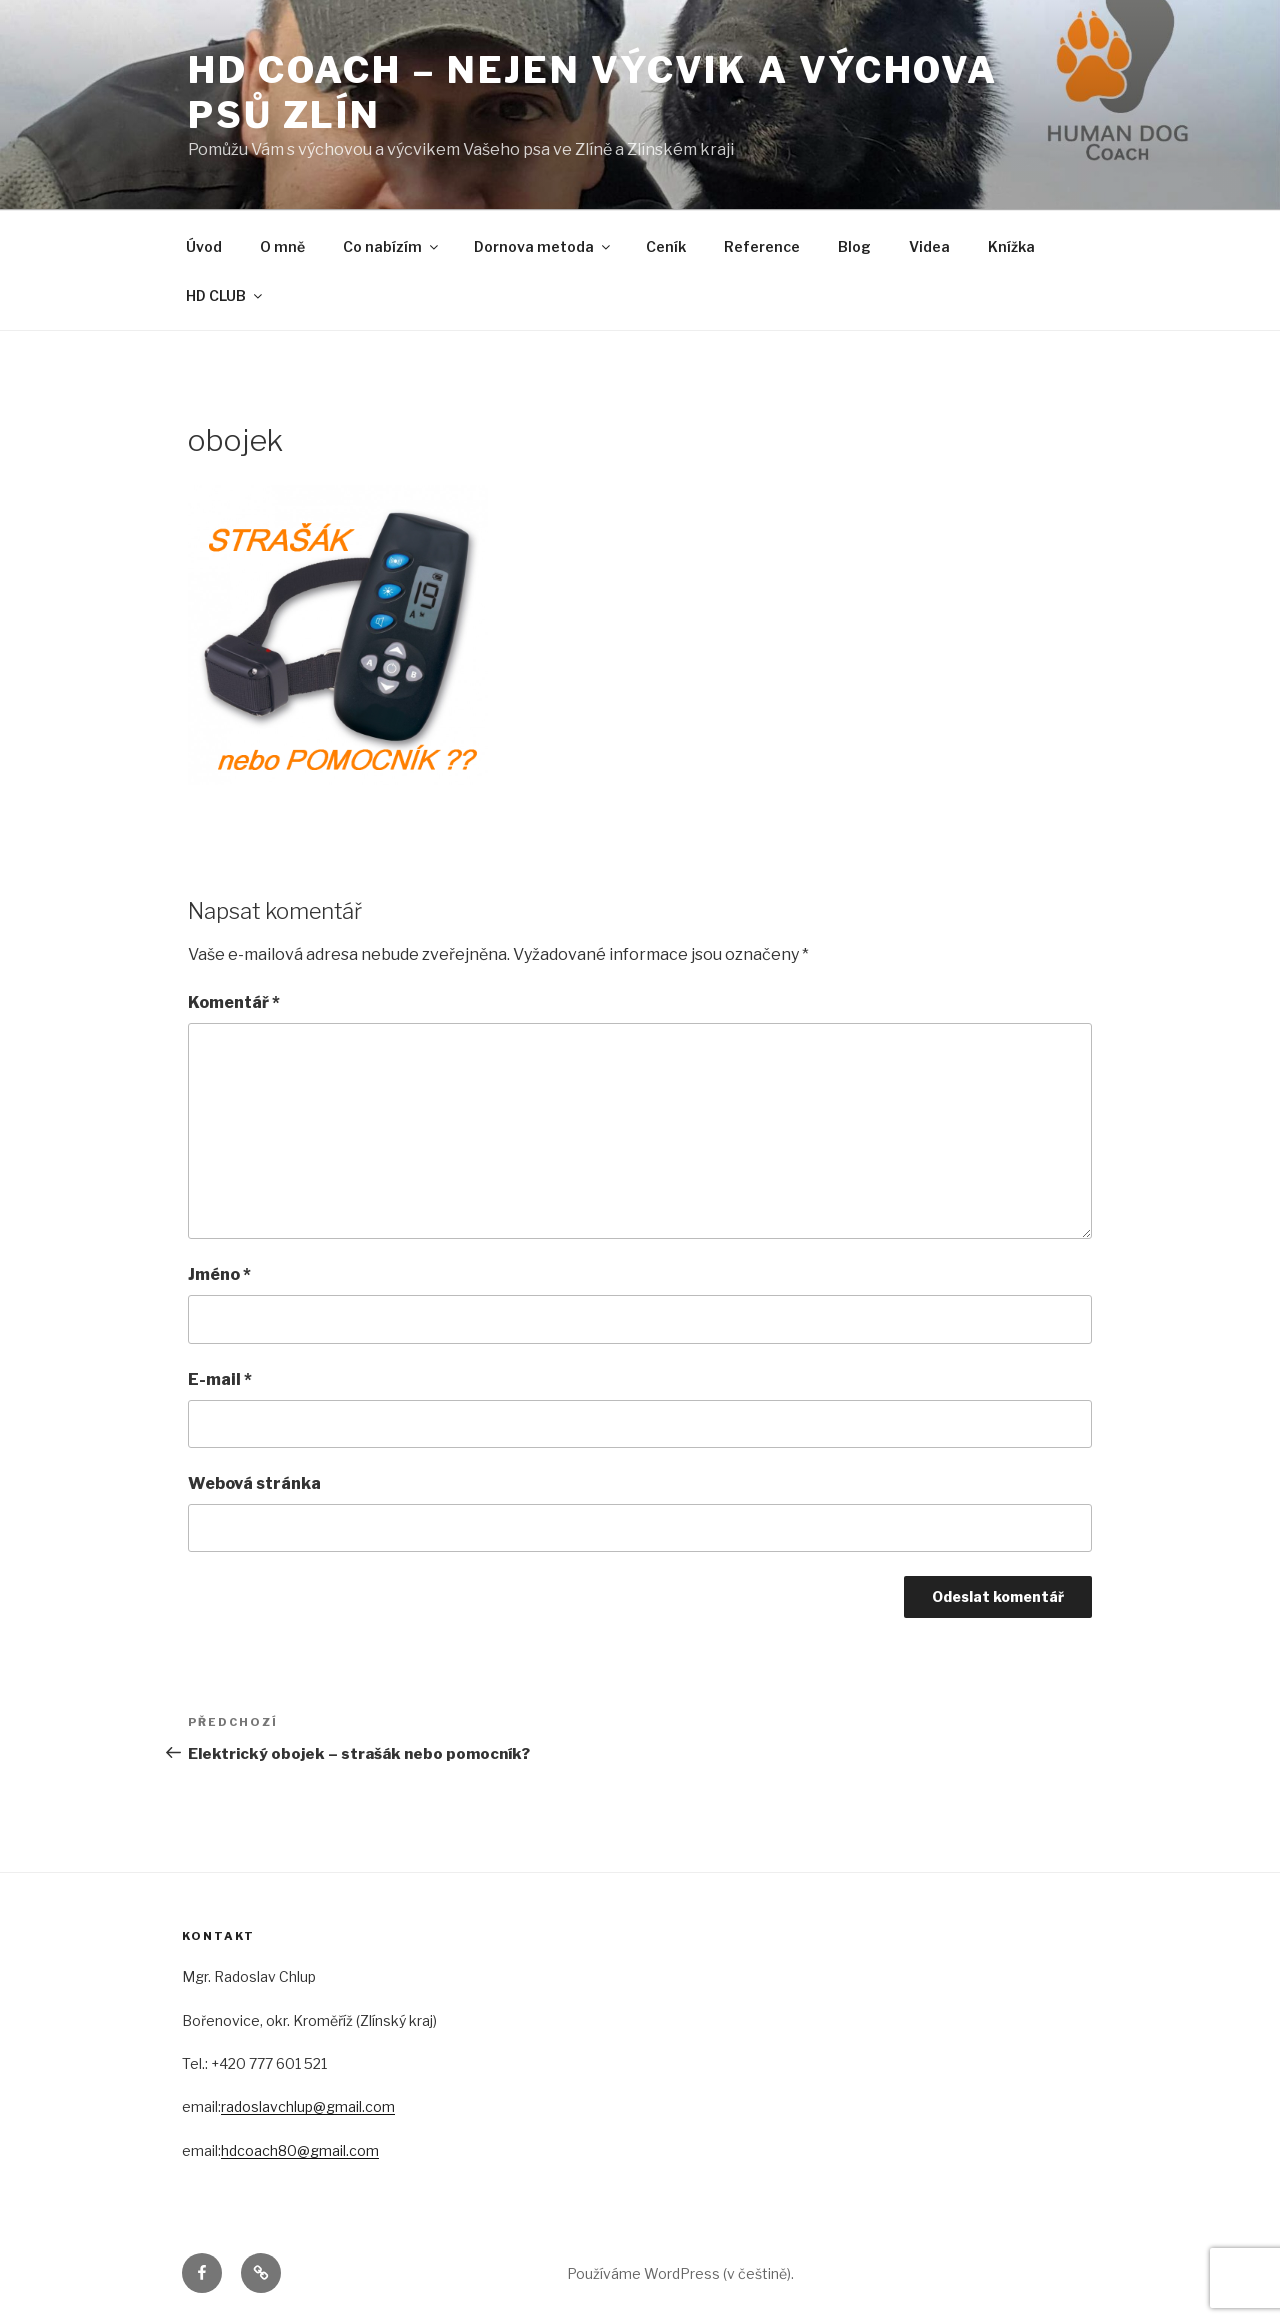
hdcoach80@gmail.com (300, 2150)
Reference (762, 246)
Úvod (204, 246)
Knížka (1011, 246)
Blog (854, 246)
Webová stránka (254, 1483)
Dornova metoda (543, 246)
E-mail (220, 1379)
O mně (282, 246)
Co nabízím (392, 246)
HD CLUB (225, 295)
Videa (929, 246)
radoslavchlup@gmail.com (308, 2106)
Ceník (666, 246)
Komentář (234, 1002)
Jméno (219, 1274)
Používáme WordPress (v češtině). (680, 2273)
